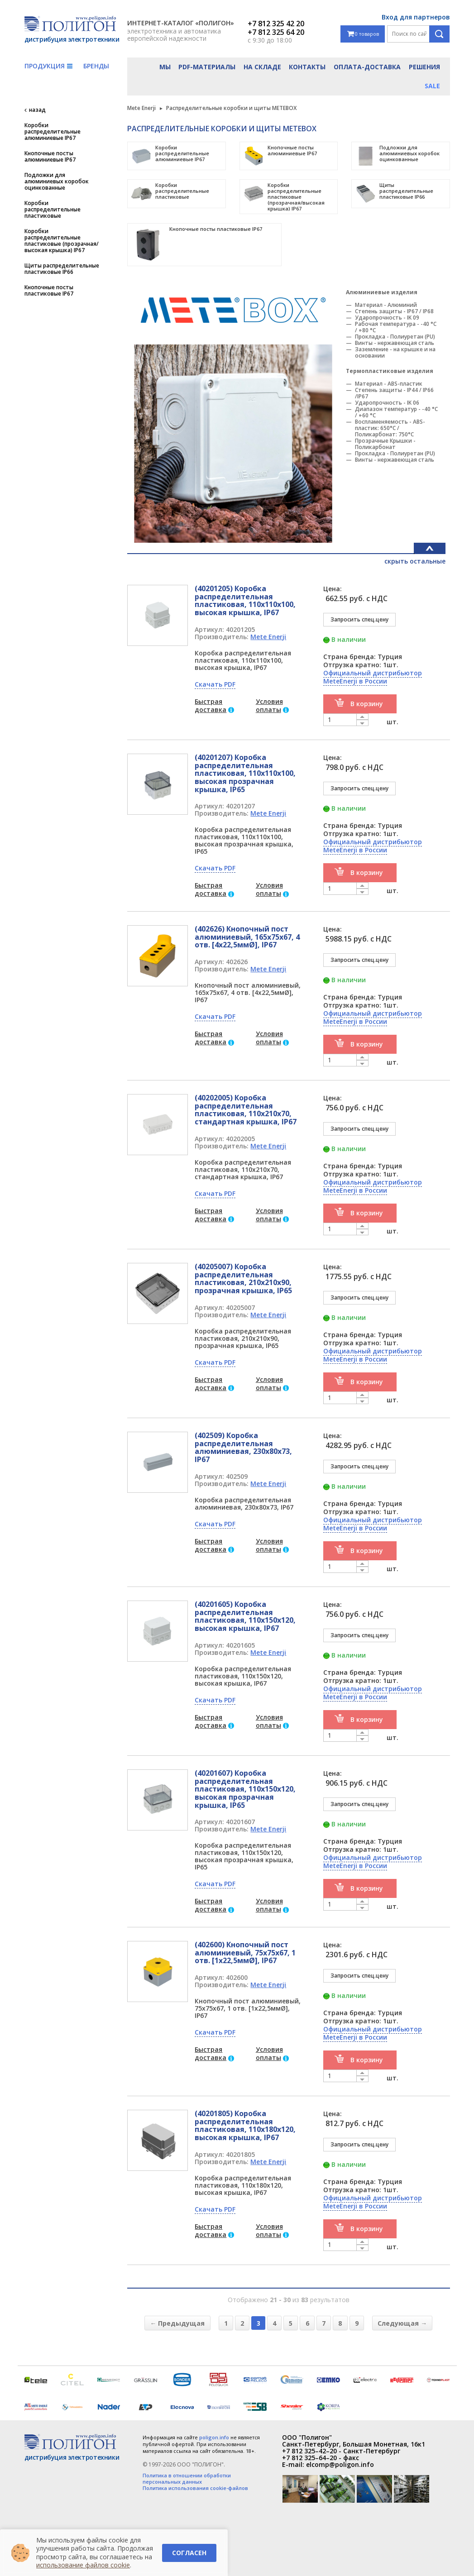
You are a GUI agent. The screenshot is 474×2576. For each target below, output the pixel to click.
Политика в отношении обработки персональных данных (187, 2478)
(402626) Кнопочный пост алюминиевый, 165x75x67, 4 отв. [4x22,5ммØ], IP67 (247, 937)
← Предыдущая (177, 2323)
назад (37, 110)
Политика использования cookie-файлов (195, 2488)
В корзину (366, 703)
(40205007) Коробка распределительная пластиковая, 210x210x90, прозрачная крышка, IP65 (243, 1278)
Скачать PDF (215, 684)
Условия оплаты (269, 705)
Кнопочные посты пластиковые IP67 (48, 290)
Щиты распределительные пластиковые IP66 (61, 269)
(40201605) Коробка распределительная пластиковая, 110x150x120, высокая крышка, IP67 (245, 1616)
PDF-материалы (206, 66)
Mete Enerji (268, 636)
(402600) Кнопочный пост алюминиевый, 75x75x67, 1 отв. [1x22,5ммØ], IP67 (245, 1952)
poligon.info (214, 2437)
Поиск (439, 34)
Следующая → (402, 2323)
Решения (424, 66)
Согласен (189, 2552)
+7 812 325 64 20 (276, 32)
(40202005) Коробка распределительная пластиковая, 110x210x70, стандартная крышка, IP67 (246, 1110)
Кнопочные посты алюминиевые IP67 (50, 156)
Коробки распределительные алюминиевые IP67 (52, 131)
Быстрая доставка (210, 705)
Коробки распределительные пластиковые (52, 209)
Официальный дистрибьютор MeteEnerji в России (372, 677)
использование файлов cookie (83, 2565)
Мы (165, 66)
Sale (432, 85)
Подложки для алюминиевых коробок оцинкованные (56, 181)
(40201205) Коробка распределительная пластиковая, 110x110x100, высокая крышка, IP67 (245, 600)
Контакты (307, 66)
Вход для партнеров (416, 17)
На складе (262, 66)
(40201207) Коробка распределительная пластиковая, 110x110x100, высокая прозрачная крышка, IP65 (245, 773)
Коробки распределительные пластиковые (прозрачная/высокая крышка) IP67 (61, 240)
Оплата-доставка (367, 66)
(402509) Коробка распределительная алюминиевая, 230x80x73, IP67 (243, 1447)
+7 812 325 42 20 (276, 24)
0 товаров (363, 34)
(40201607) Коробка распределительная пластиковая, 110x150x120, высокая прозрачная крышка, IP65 (245, 1789)
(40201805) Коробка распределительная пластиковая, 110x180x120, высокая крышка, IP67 (245, 2125)
